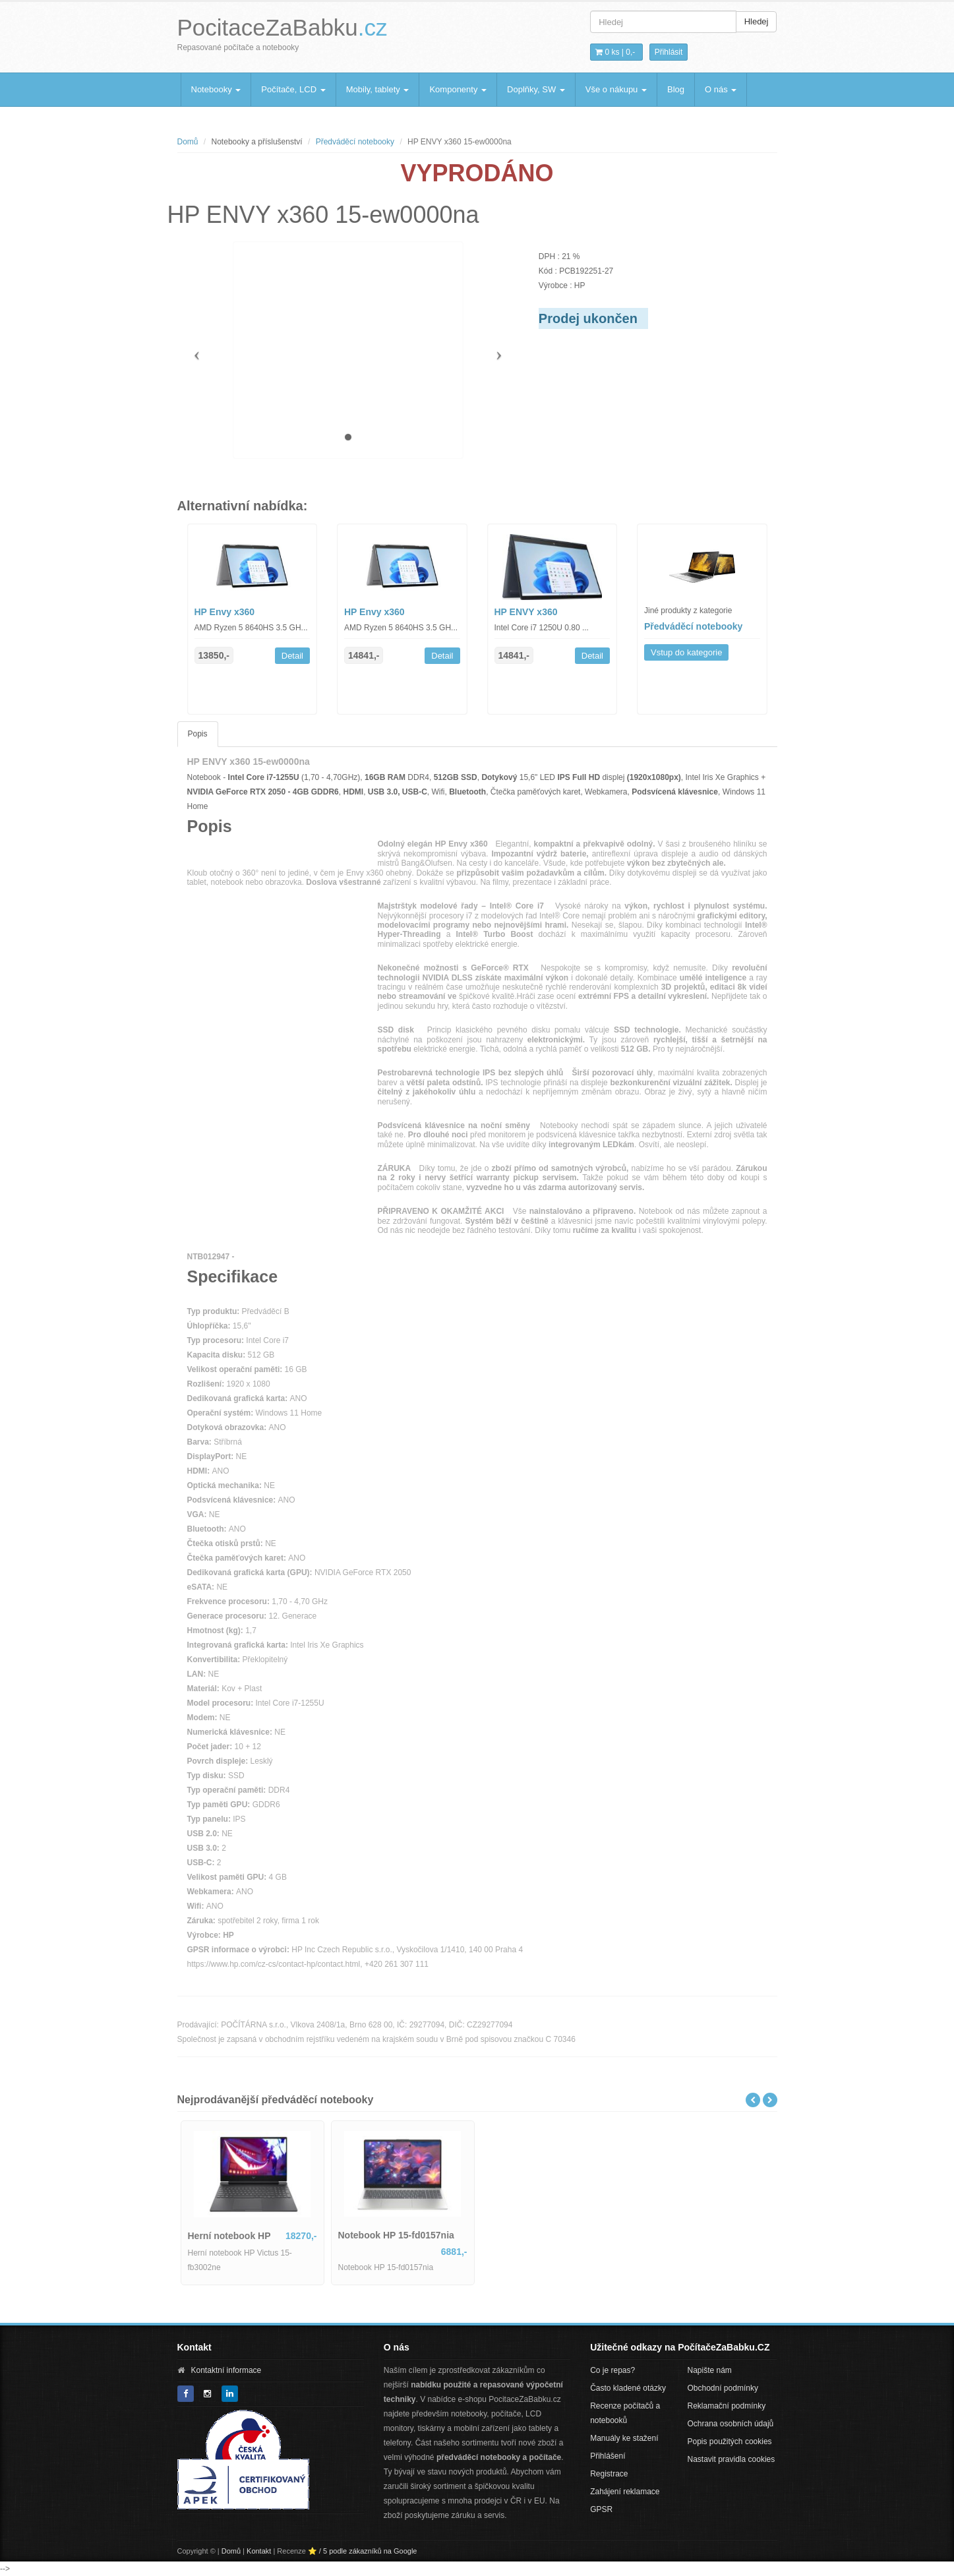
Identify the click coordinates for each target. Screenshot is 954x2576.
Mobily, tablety (377, 89)
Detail (292, 656)
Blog (675, 89)
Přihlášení (607, 2456)
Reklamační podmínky (727, 2406)
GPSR (601, 2509)
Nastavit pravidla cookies (731, 2459)
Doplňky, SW (536, 89)
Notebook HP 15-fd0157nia (396, 2235)
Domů (187, 141)
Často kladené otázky (628, 2388)
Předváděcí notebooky (355, 141)
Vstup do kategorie (686, 652)
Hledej (756, 21)
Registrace (609, 2473)
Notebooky (216, 89)
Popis (198, 733)
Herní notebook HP (229, 2236)
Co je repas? (612, 2370)
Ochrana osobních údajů (731, 2423)
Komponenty (458, 89)
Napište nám (710, 2370)
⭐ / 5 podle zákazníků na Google (362, 2551)
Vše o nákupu (616, 89)
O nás (720, 89)
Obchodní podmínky (723, 2388)
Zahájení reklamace (624, 2491)
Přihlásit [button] (669, 52)
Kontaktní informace (226, 2370)
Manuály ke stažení (624, 2438)
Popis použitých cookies (730, 2441)
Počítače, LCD (293, 89)
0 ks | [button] (615, 52)
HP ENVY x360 (526, 612)
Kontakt (259, 2551)
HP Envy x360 (224, 612)
